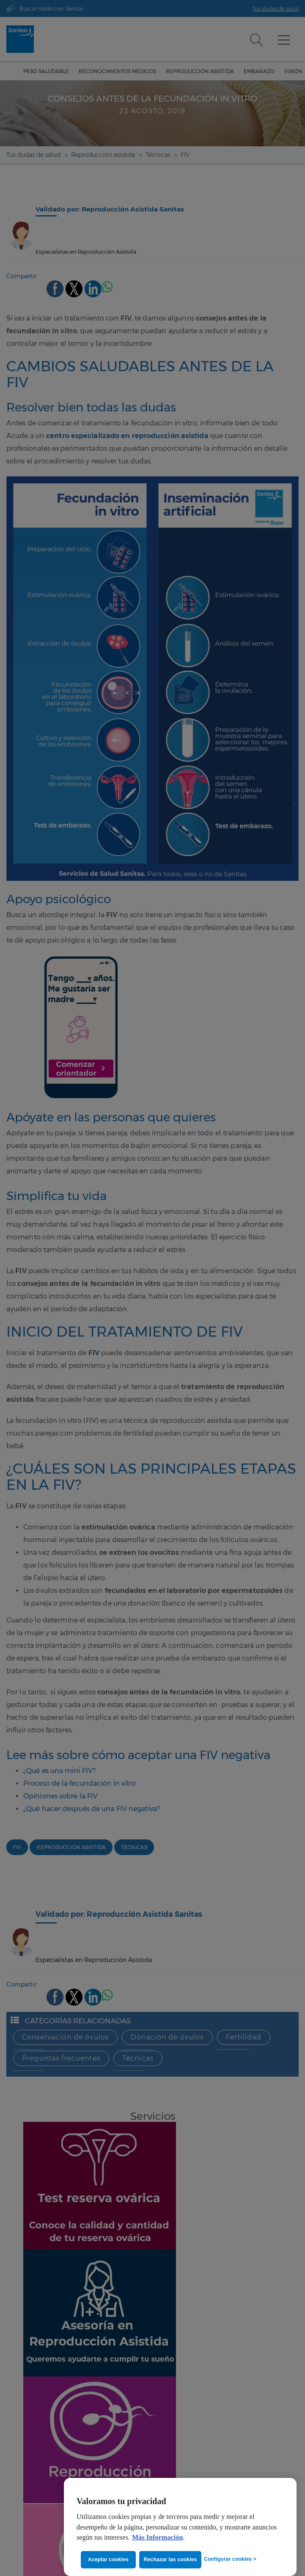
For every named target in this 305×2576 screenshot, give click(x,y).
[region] (180, 2527)
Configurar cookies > (230, 2559)
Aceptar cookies (108, 2559)
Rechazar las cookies (172, 2559)
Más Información (157, 2537)
